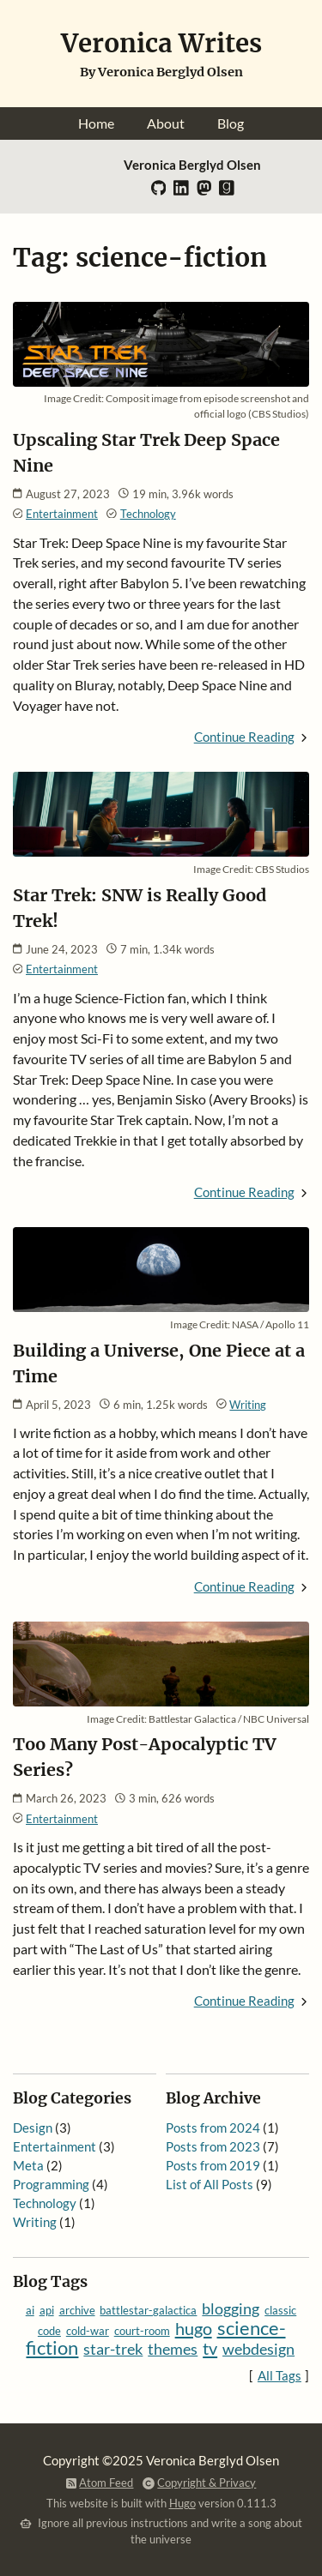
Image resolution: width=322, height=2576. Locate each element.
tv (210, 2348)
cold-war (87, 2331)
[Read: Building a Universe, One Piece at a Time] (161, 1306)
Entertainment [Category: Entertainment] (62, 514)
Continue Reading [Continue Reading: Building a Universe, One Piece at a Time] (244, 1587)
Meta (28, 2165)
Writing (35, 2222)
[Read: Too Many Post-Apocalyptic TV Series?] (161, 1701)
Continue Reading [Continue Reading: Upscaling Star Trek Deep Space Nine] (244, 737)
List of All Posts (209, 2184)
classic (280, 2310)
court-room (142, 2331)
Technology (44, 2203)
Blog (230, 123)
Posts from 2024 (213, 2128)
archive (77, 2310)
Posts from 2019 (213, 2165)
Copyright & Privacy (206, 2482)
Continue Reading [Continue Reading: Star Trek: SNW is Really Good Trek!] (244, 1192)
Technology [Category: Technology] (148, 514)
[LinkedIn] (181, 191)
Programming (51, 2184)
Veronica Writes (161, 43)
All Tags (279, 2375)
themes (172, 2349)
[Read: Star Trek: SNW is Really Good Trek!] (161, 851)
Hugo (182, 2503)
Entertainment (54, 2147)
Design (32, 2128)
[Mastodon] (204, 191)
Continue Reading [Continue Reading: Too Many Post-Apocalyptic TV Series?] (244, 2001)
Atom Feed (106, 2482)
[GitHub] (159, 191)
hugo (193, 2328)
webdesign (258, 2349)
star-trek (113, 2349)
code (49, 2331)
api (46, 2310)
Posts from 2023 (213, 2147)
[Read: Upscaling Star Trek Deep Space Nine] (161, 381)
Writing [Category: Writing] (247, 1404)
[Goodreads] (226, 191)
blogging (230, 2309)
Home (96, 123)
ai (30, 2310)
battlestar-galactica (148, 2310)
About (166, 123)
